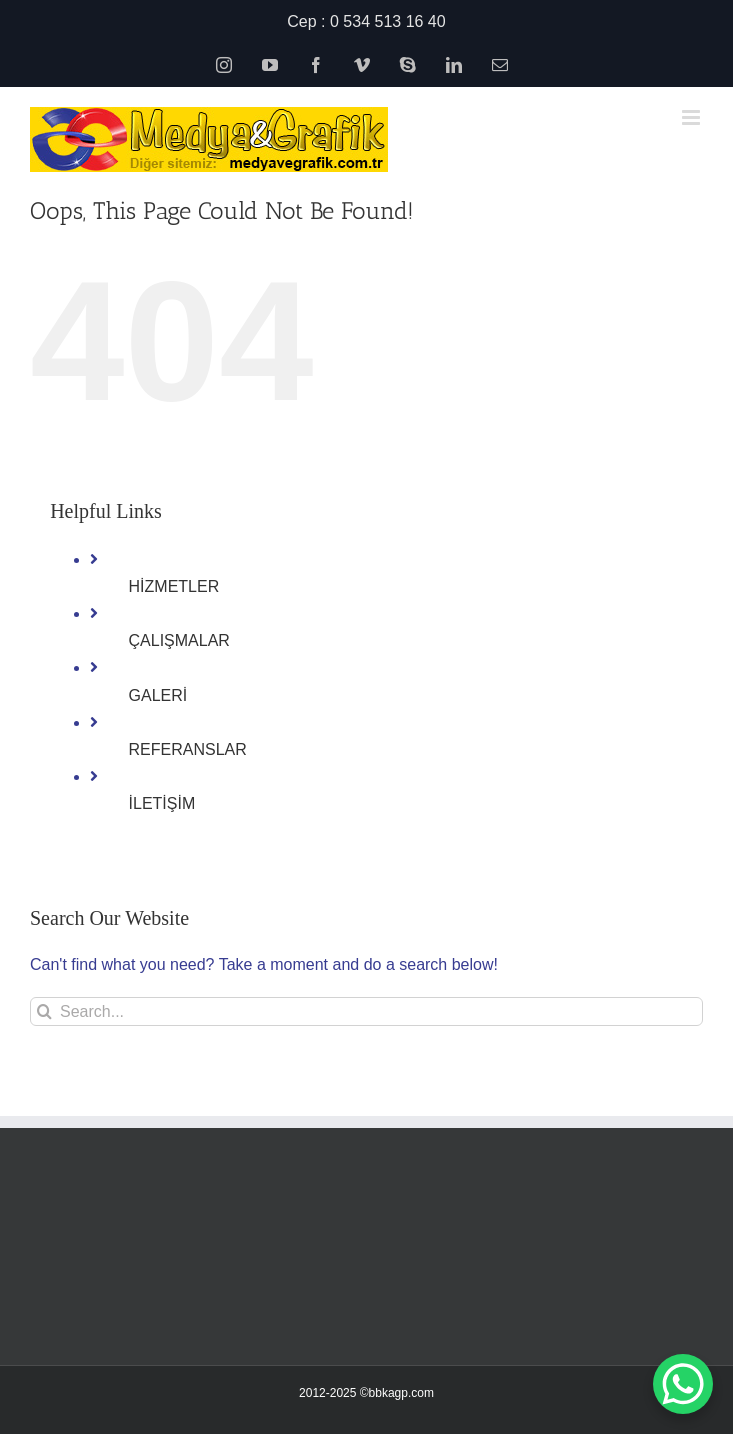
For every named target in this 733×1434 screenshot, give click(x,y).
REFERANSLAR (188, 749)
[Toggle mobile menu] (692, 117)
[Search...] (366, 1011)
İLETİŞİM (162, 803)
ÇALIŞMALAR (179, 640)
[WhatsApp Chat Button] (683, 1384)
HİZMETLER (174, 586)
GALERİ (158, 695)
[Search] (44, 1011)
